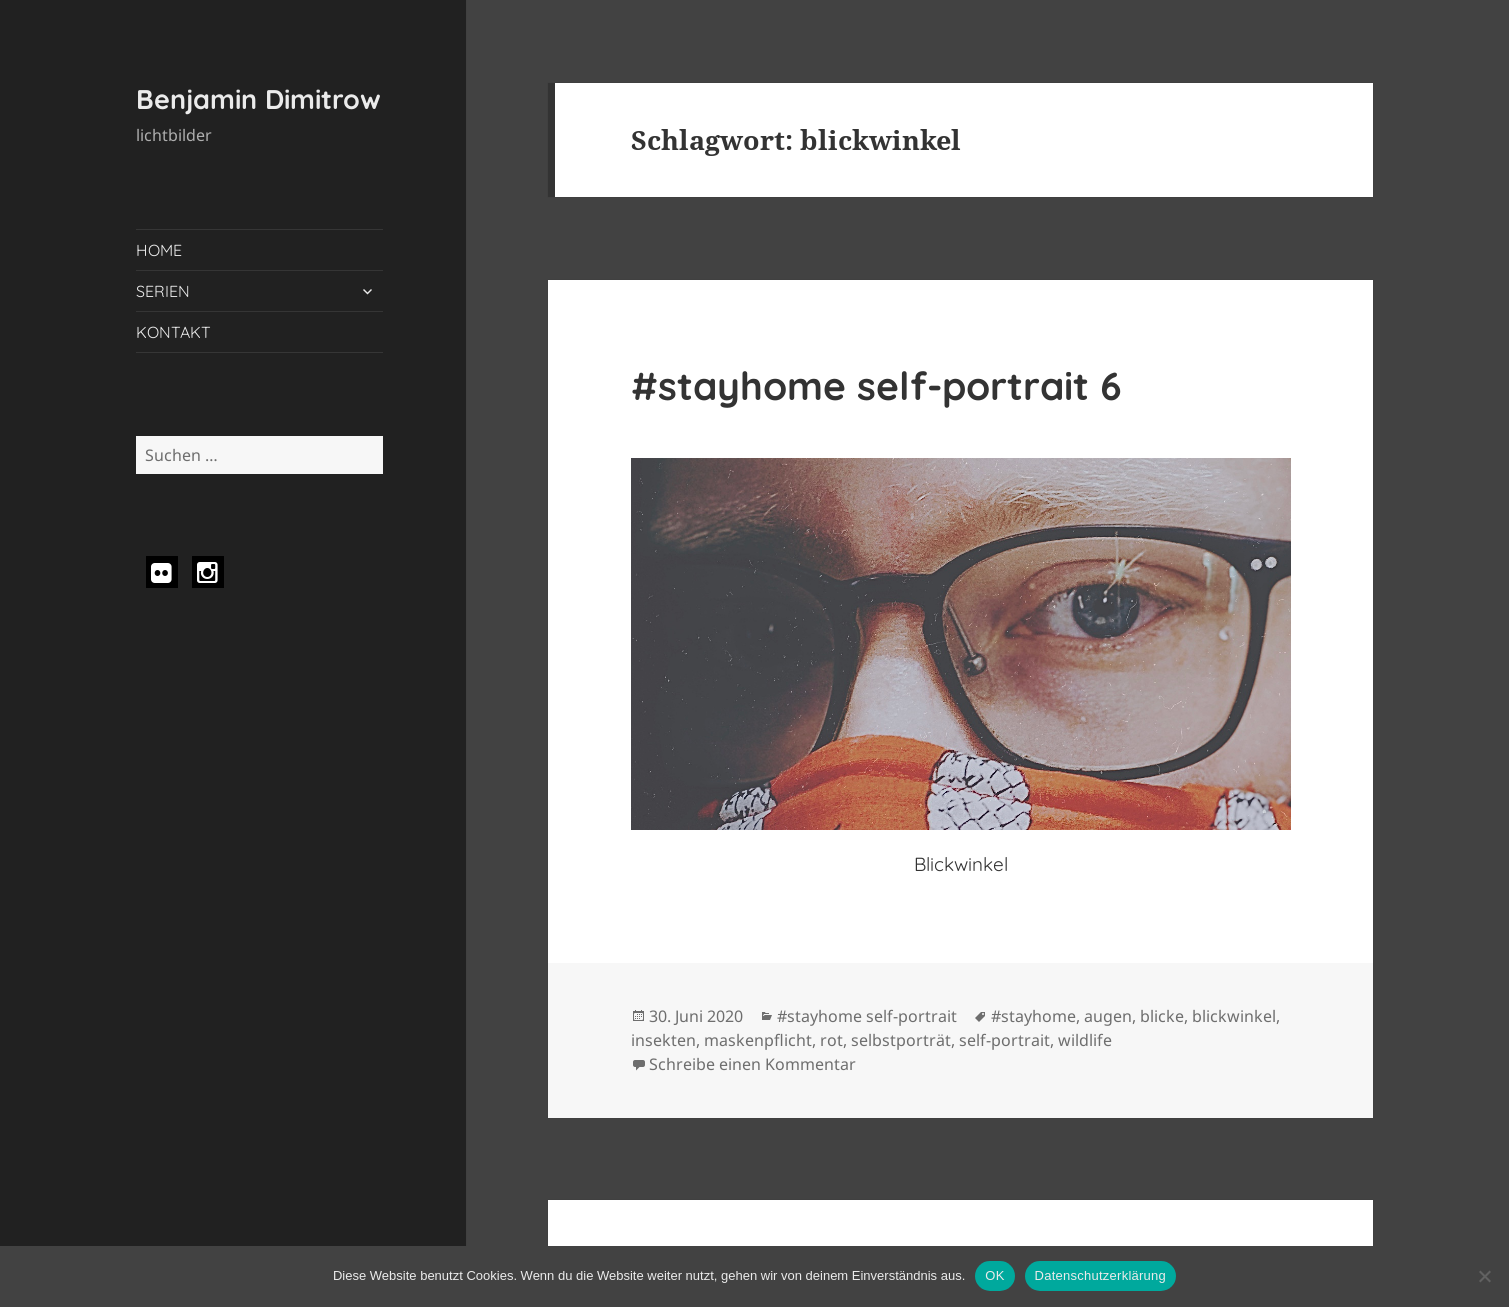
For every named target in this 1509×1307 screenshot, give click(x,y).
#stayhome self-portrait (867, 1016)
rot (831, 1040)
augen (1108, 1016)
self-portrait (1004, 1040)
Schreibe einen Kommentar (752, 1064)
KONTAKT (173, 332)
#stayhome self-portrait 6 (876, 385)
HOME (159, 250)
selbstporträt (901, 1040)
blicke (1162, 1016)
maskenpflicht (758, 1040)
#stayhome (1033, 1016)
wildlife (1085, 1040)
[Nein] (1484, 1276)
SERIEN (163, 291)
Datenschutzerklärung (1100, 1275)
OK (994, 1275)
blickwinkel (1234, 1016)
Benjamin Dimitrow (258, 99)
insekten (663, 1040)
